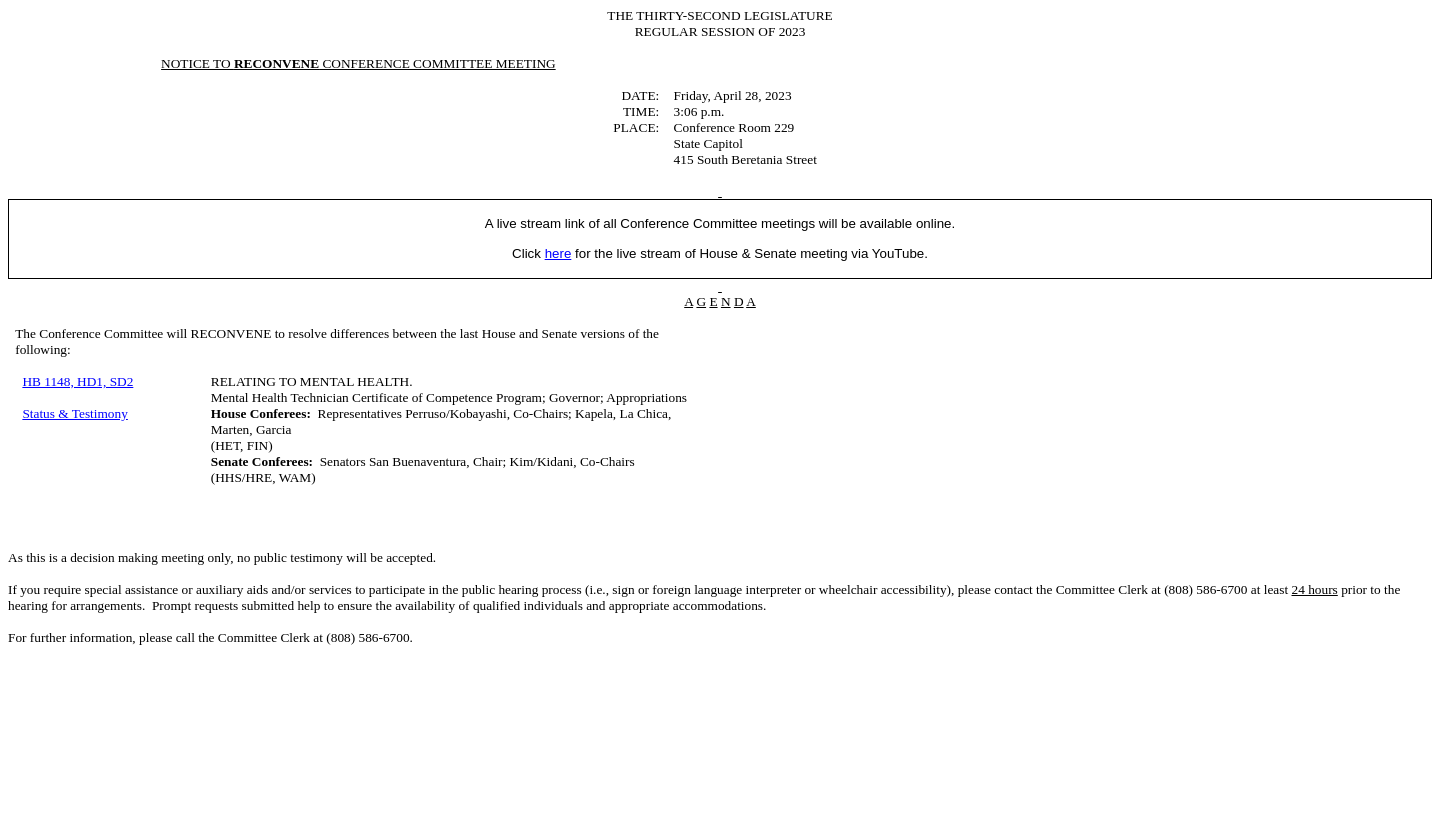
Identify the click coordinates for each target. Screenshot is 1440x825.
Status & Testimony (74, 413)
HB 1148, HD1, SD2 (77, 381)
